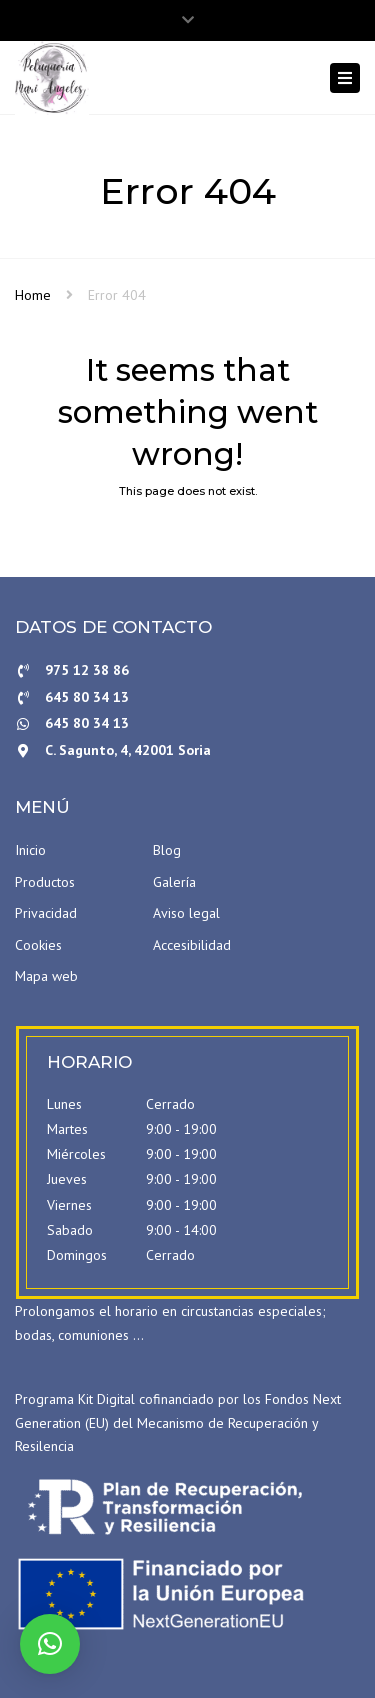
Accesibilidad (192, 945)
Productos (45, 882)
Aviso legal (186, 913)
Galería (174, 882)
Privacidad (46, 913)
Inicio (30, 850)
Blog (167, 850)
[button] (50, 1644)
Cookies (38, 945)
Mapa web (46, 976)
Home (33, 295)
